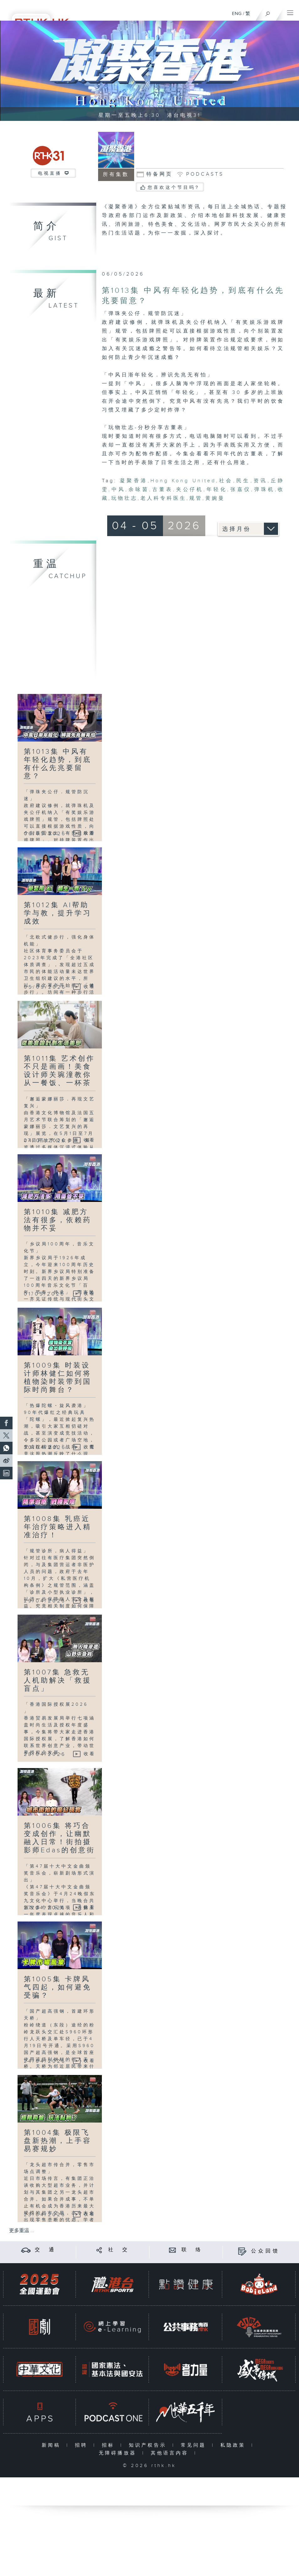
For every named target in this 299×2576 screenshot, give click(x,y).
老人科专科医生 (163, 498)
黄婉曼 (215, 498)
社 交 (118, 2250)
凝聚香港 (134, 481)
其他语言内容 (171, 2453)
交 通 (45, 2250)
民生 (243, 481)
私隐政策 (234, 2445)
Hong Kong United (183, 481)
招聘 (82, 2445)
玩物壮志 (124, 498)
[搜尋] (268, 12)
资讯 (260, 481)
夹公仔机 (190, 490)
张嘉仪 (240, 490)
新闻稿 (52, 2445)
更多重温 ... (21, 2231)
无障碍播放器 (119, 2453)
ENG (237, 13)
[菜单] (290, 11)
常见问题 (195, 2445)
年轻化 (216, 490)
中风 (118, 490)
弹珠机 (264, 490)
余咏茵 (138, 490)
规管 (195, 498)
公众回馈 (265, 2251)
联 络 (192, 2250)
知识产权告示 (149, 2445)
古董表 (162, 490)
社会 (226, 481)
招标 (109, 2445)
